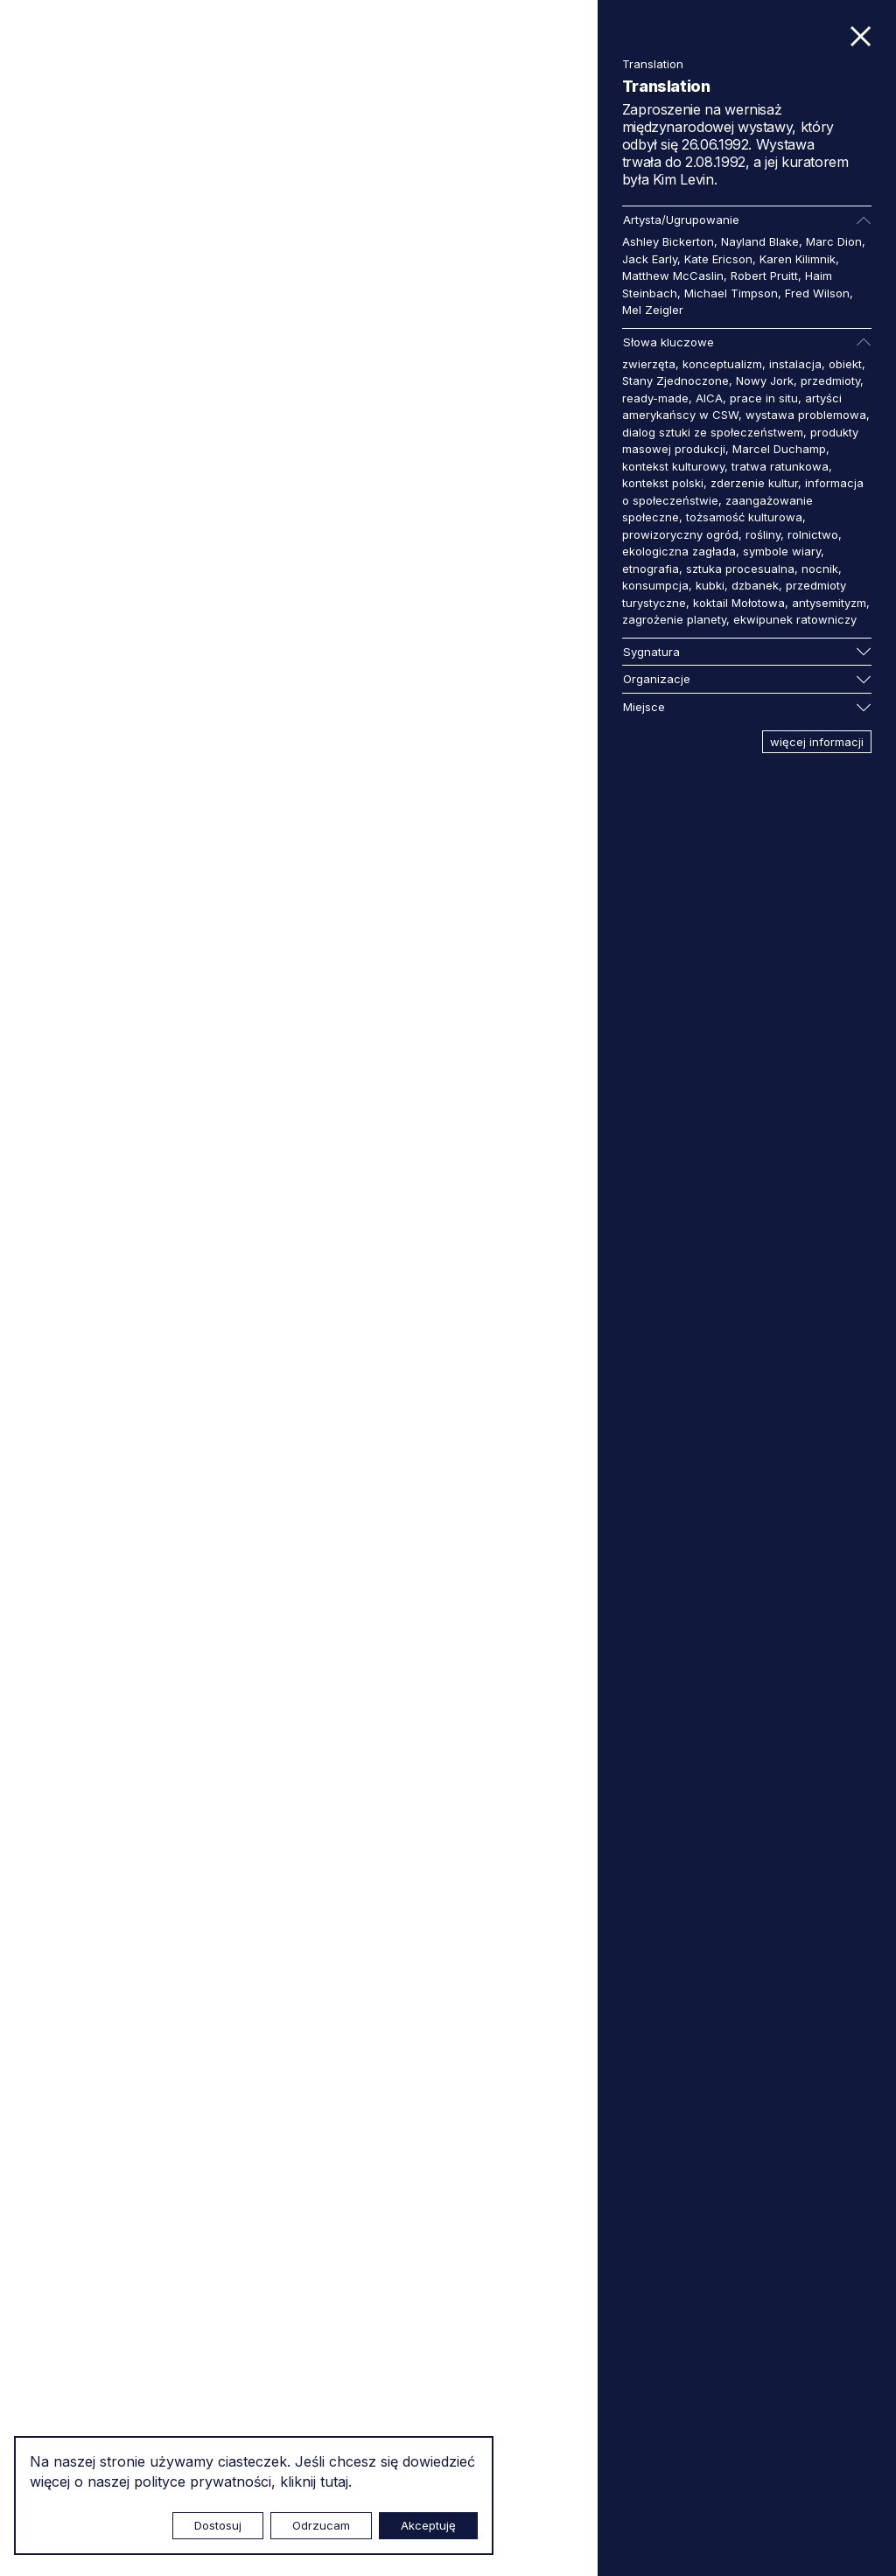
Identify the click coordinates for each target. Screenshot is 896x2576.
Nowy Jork (765, 380)
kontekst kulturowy (673, 466)
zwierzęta (649, 364)
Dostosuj (218, 2525)
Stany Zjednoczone (675, 380)
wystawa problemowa (806, 415)
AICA (709, 398)
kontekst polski (663, 483)
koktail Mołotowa (739, 603)
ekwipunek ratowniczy (795, 619)
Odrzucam (321, 2525)
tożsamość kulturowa (744, 517)
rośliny (763, 534)
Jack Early (649, 259)
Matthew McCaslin (673, 276)
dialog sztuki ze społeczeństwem (712, 432)
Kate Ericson (718, 259)
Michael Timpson (731, 293)
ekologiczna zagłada (679, 551)
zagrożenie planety (674, 619)
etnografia (650, 569)
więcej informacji (817, 742)
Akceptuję (428, 2525)
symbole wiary (782, 551)
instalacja (795, 364)
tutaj (334, 2481)
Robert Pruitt (764, 276)
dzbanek (755, 585)
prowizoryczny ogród (680, 534)
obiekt (845, 364)
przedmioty (830, 380)
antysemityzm (829, 603)
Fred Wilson (817, 293)
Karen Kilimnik (798, 259)
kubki (710, 585)
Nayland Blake (760, 241)
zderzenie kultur (754, 483)
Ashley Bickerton (668, 241)
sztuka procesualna (740, 569)
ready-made (655, 398)
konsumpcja (655, 585)
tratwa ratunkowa (780, 466)
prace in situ (764, 398)
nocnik (820, 569)
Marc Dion (834, 241)
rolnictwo (813, 534)
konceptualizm (722, 364)
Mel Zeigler (652, 310)
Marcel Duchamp (779, 449)
